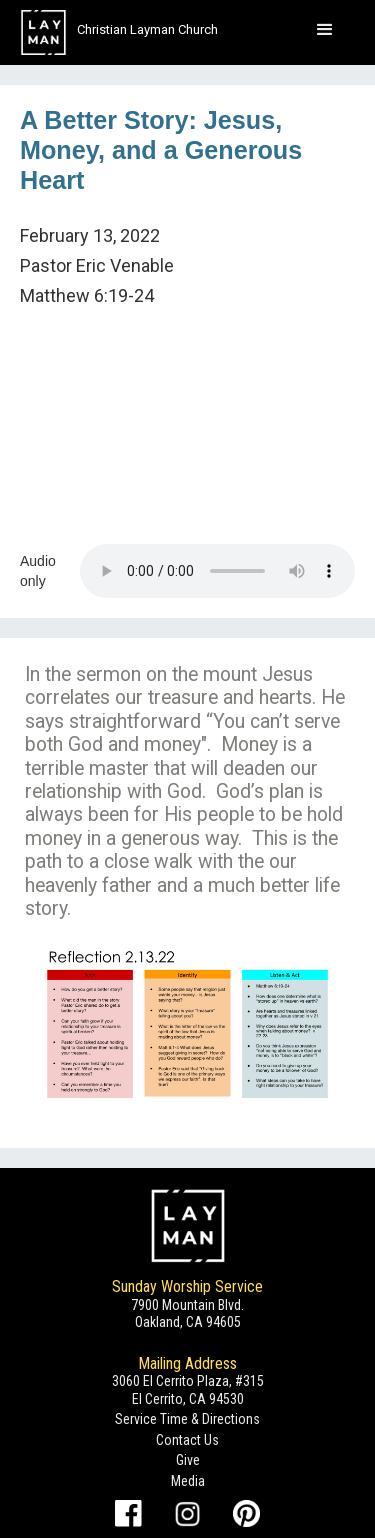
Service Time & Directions (187, 1419)
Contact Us (187, 1440)
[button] (325, 30)
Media (188, 1481)
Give (188, 1460)
